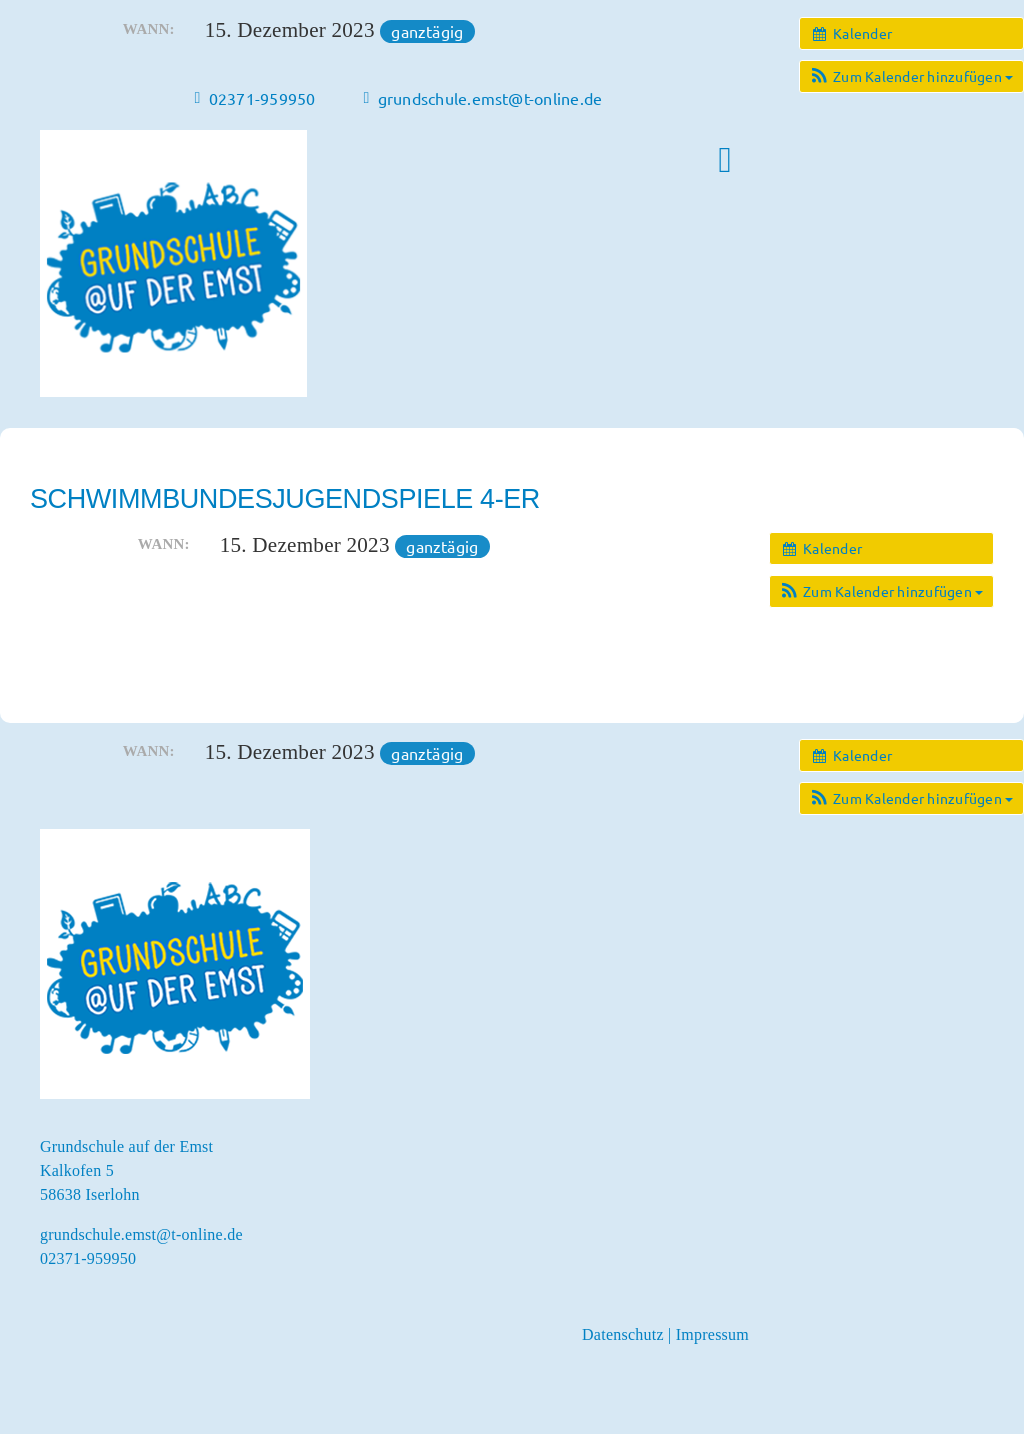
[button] (911, 76)
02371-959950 (88, 1258)
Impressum (712, 1334)
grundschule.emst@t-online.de (141, 1234)
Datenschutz (623, 1334)
